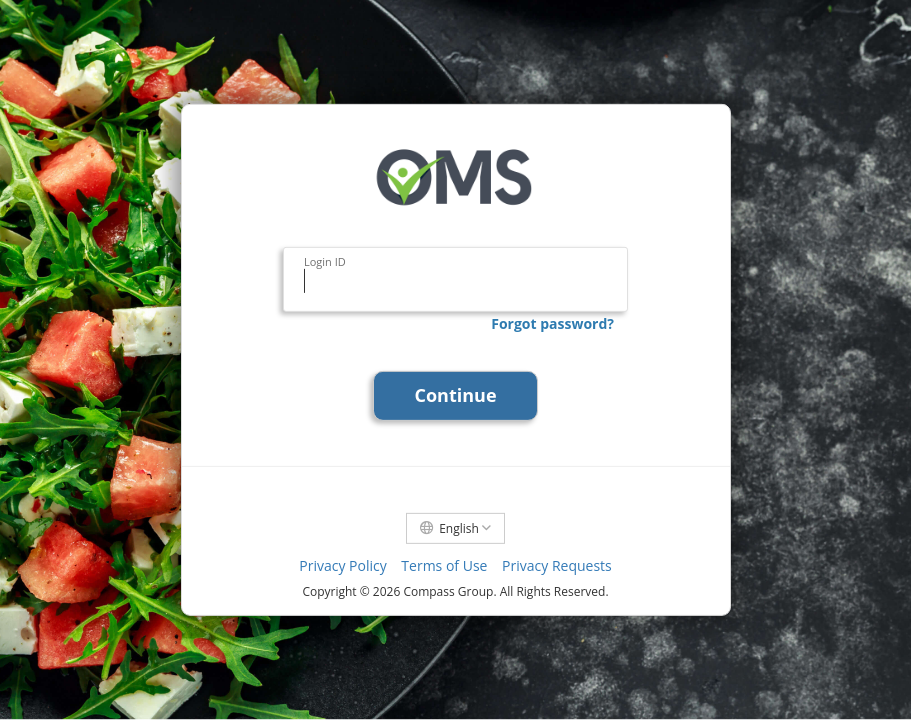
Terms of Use (444, 565)
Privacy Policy (342, 565)
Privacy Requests (557, 565)
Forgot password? (552, 323)
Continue (455, 395)
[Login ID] (455, 281)
